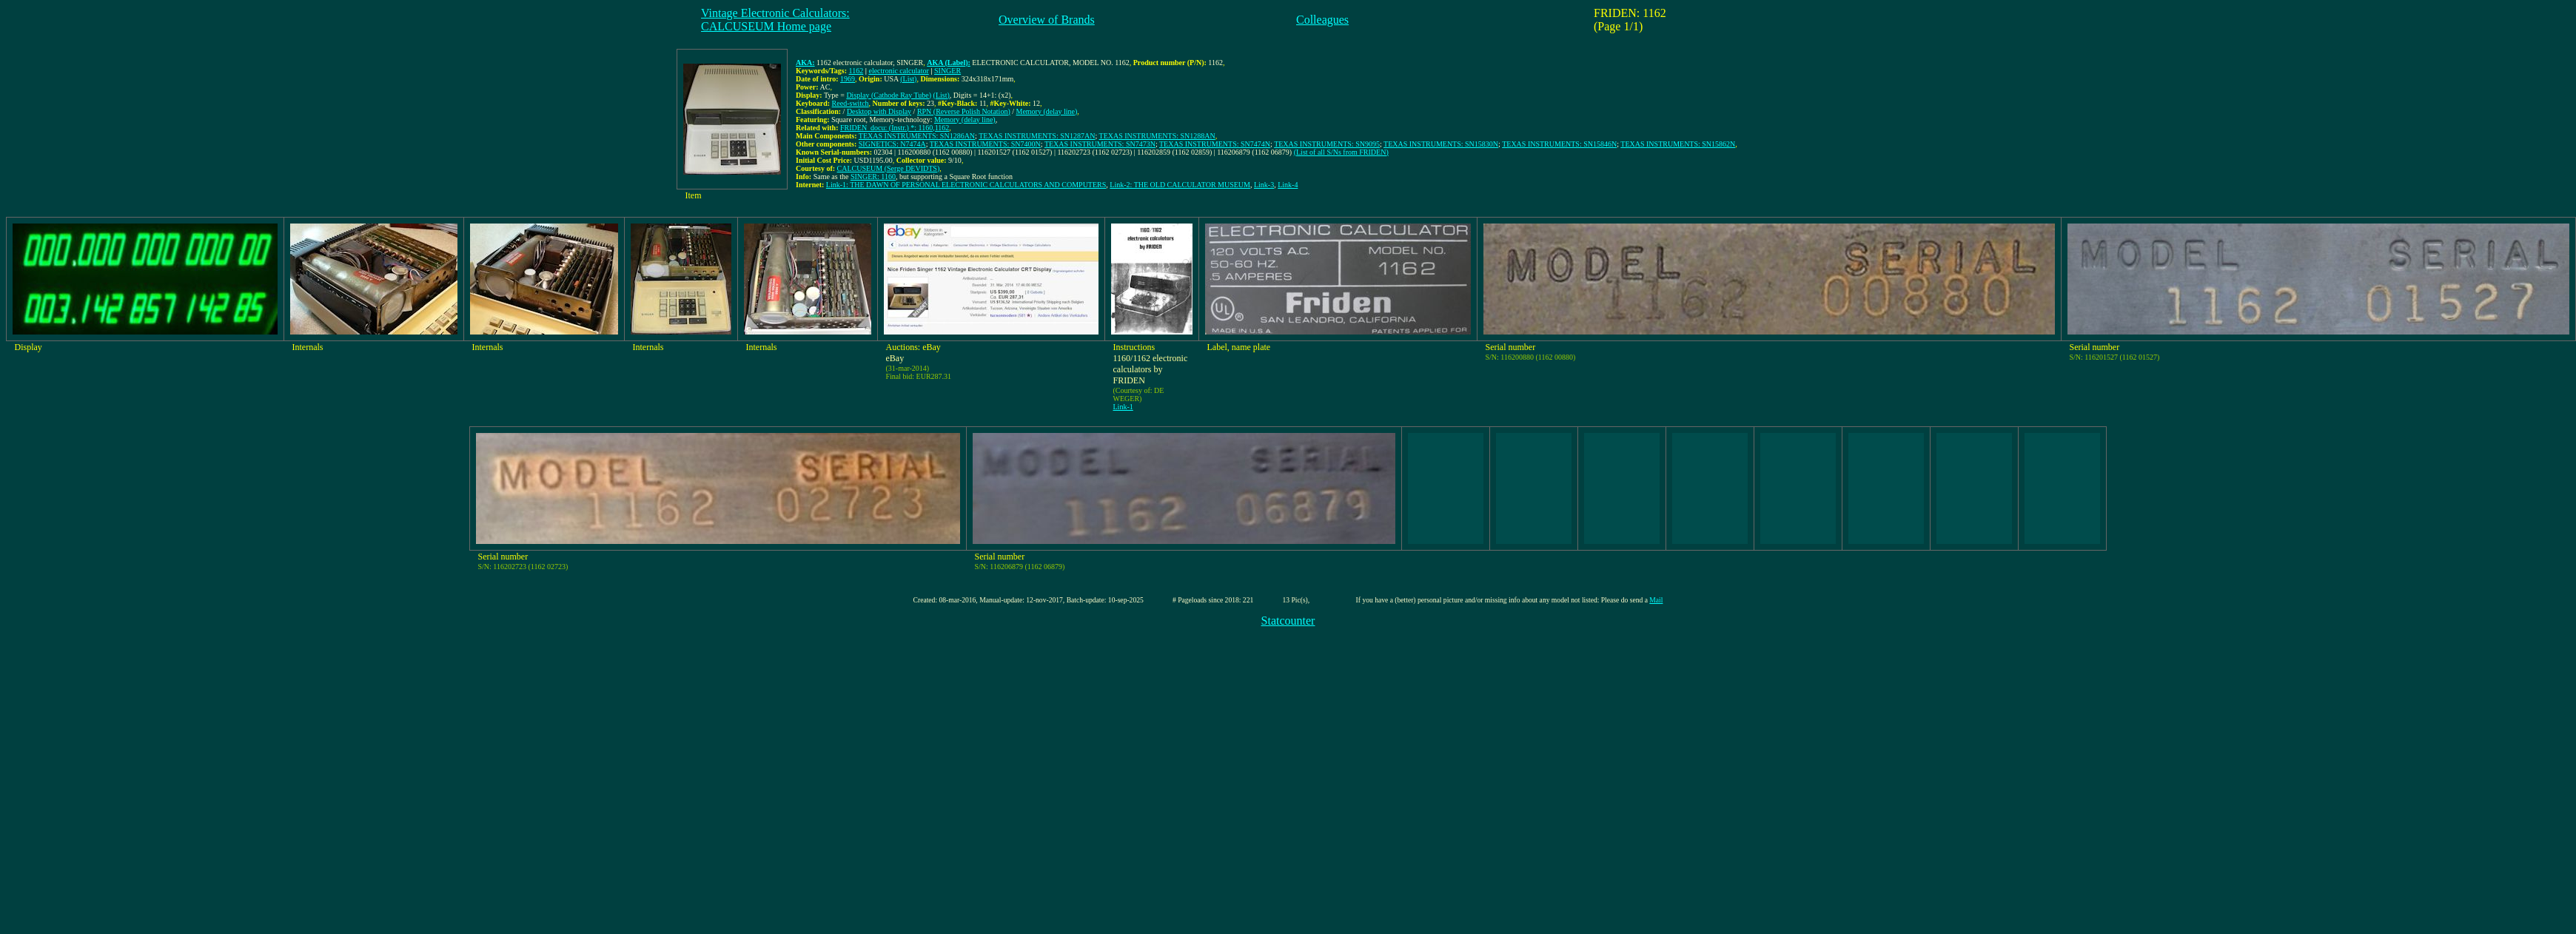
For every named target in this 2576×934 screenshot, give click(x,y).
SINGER (947, 71)
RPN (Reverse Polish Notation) (963, 111)
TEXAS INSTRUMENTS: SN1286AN (917, 136)
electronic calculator (898, 71)
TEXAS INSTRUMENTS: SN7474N (1214, 144)
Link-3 (1264, 185)
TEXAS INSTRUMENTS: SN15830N (1440, 144)
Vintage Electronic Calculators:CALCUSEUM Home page (775, 20)
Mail (1656, 600)
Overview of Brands (1047, 19)
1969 (847, 79)
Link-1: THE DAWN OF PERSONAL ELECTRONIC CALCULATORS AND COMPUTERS (966, 185)
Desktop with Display (879, 111)
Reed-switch (850, 103)
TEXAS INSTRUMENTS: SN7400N (985, 144)
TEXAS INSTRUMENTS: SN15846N (1559, 144)
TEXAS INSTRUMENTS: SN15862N (1677, 144)
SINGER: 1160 (873, 176)
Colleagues (1322, 19)
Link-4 (1288, 185)
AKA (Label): (948, 62)
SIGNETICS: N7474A (892, 144)
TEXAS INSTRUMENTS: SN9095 (1327, 144)
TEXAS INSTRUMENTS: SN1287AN (1037, 136)
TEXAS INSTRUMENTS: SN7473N (1099, 144)
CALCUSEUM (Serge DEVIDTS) (888, 168)
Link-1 (1123, 407)
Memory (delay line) (1047, 111)
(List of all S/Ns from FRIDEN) (1341, 152)
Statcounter (1288, 620)
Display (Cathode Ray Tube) (888, 95)
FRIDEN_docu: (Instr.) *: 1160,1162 (894, 128)
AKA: (805, 62)
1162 (856, 71)
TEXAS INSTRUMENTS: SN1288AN (1157, 136)
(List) (908, 79)
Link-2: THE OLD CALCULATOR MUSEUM (1180, 185)
